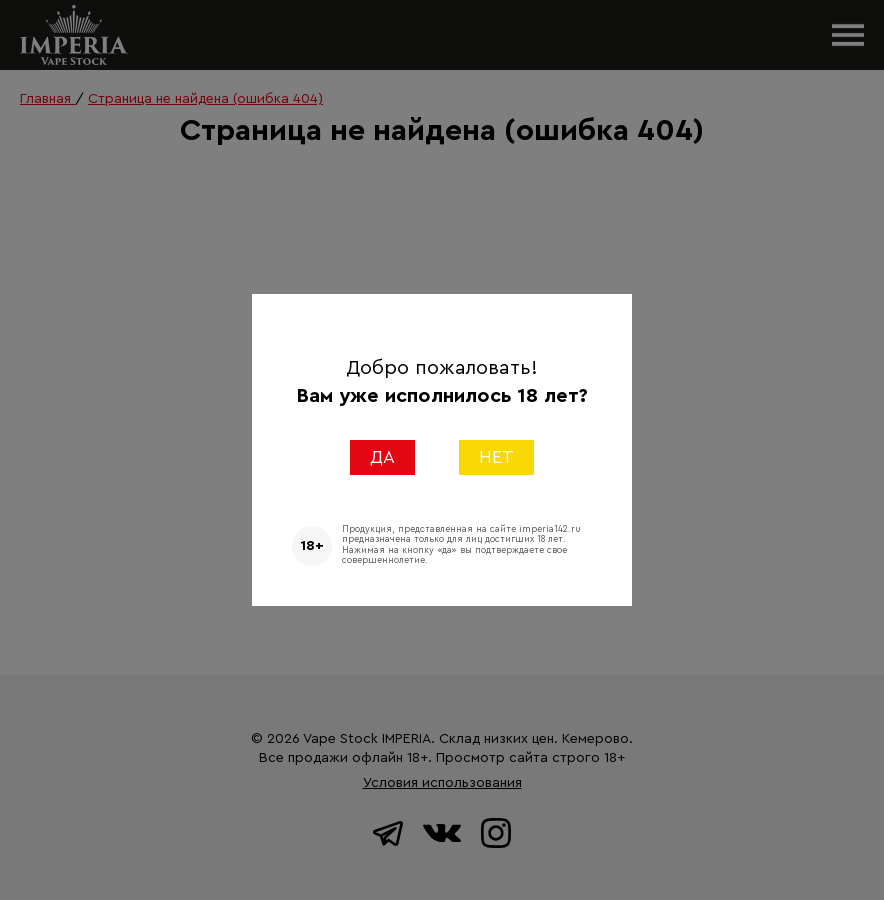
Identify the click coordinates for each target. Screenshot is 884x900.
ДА (382, 457)
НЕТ (496, 457)
